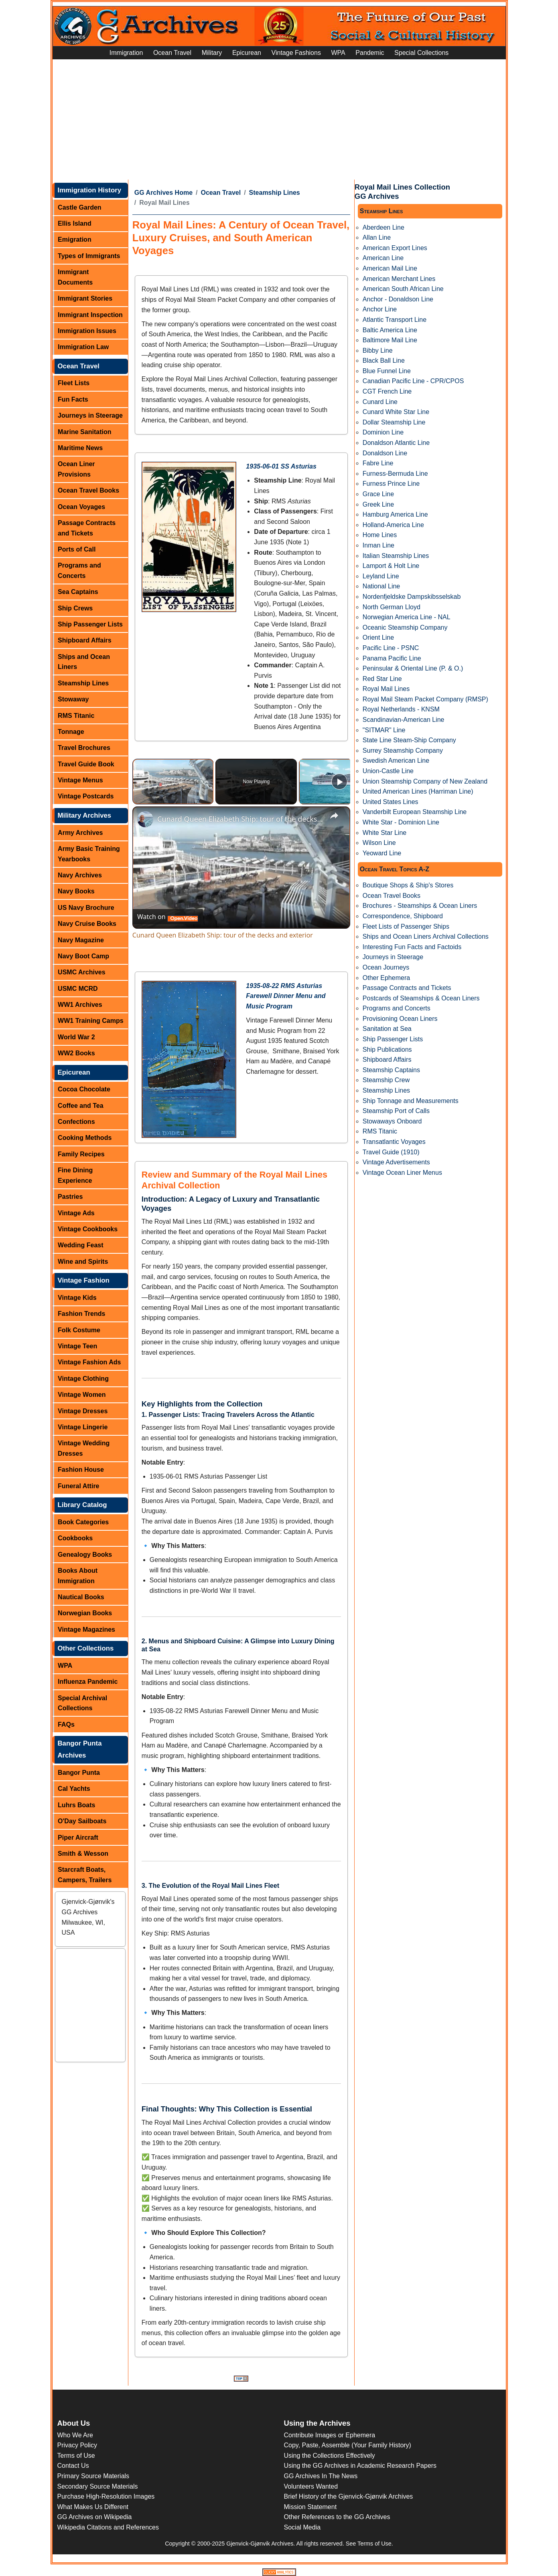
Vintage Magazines (86, 1629)
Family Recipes (81, 1154)
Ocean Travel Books (88, 490)
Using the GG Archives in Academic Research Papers (360, 2465)
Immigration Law (83, 346)
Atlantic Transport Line (394, 319)
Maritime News (80, 447)
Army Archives (80, 832)
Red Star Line (382, 678)
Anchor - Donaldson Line (398, 299)
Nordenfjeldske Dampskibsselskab (412, 596)
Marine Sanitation (84, 431)
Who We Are (75, 2435)
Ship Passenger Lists (90, 624)
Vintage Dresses (83, 1411)
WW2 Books (76, 1053)
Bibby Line (378, 350)
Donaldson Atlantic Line (396, 442)
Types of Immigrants (89, 256)
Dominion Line (383, 432)
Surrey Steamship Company (403, 750)
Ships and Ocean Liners (84, 662)
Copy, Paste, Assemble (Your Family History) (347, 2445)
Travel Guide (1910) (391, 1152)
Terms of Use (76, 2455)
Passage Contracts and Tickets (87, 528)
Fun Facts (73, 399)
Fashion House (81, 1469)
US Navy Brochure (86, 907)
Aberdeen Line (383, 227)
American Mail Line (390, 268)
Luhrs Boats (76, 1805)
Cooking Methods (85, 1137)
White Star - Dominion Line (401, 822)
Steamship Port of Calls (396, 1110)
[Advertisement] (279, 119)
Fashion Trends (81, 1313)
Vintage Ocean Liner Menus (402, 1172)
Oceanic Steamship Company (405, 627)
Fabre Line (378, 463)
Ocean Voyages (81, 506)
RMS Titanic (76, 715)
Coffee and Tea (80, 1105)
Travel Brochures (84, 747)
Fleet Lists (73, 383)
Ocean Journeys (386, 967)
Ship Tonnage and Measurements (411, 1100)
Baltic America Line (390, 330)
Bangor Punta (79, 1772)
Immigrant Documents (75, 277)
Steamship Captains (391, 1070)
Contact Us (73, 2465)
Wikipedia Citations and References (108, 2527)
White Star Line (384, 832)
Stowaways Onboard (392, 1121)
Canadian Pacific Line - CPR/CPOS (413, 381)
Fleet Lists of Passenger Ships (406, 926)
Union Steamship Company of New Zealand (425, 781)
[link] (145, 819)
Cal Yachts (74, 1788)
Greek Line (378, 504)
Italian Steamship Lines (396, 555)
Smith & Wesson (83, 1853)
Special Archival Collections (82, 1703)
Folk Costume (79, 1330)
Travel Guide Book (86, 764)
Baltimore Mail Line (390, 340)
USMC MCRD (78, 988)
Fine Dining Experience (75, 1175)
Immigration (126, 52)
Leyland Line (381, 576)
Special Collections (421, 52)
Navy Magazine (81, 940)
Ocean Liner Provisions (76, 469)
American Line (383, 258)
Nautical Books (81, 1597)
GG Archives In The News (321, 2476)
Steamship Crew (386, 1080)
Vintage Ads (76, 1213)
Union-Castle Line (388, 771)
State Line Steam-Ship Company (409, 740)
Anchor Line (380, 309)
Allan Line (377, 237)
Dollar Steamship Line (394, 422)
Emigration (74, 239)
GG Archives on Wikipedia (94, 2516)
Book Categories (83, 1522)
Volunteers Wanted (311, 2486)
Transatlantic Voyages (394, 1141)
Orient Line (378, 637)
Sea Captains (78, 591)
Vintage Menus (80, 780)
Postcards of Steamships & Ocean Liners (421, 998)
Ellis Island (74, 223)
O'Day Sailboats (82, 1821)
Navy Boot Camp (83, 956)
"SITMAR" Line (384, 730)
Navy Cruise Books (87, 923)
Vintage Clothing (83, 1378)
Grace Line (378, 494)
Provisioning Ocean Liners (400, 1018)
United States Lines (390, 801)
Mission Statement (310, 2506)
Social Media (302, 2527)
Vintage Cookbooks (88, 1229)
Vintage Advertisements (396, 1162)
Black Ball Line (384, 360)
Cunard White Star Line (396, 411)
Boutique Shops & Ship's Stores (408, 885)
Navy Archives (80, 875)
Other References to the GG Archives (337, 2516)
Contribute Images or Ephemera (329, 2435)
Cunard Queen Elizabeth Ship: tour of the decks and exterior (240, 819)
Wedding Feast (80, 1245)
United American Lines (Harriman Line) (418, 791)
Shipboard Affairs (85, 640)
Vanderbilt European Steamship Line (415, 811)
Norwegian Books (85, 1613)
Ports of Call (76, 549)
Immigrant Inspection (90, 314)
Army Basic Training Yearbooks (89, 854)
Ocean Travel (172, 52)
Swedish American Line (396, 760)
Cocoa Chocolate (84, 1089)
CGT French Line (387, 391)
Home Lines (380, 534)
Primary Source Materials (93, 2476)
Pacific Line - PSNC (391, 648)
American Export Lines (395, 247)
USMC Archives (82, 972)
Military (212, 52)
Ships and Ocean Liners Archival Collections (426, 936)
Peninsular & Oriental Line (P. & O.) (413, 668)
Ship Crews (75, 608)
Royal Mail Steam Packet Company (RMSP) (425, 699)
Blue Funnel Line (387, 371)
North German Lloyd (391, 607)
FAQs (66, 1724)
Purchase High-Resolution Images (106, 2496)
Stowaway (73, 699)
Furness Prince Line (391, 483)
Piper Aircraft (78, 1837)
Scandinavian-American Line (403, 719)
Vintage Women (82, 1394)
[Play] (339, 782)
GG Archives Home (163, 192)
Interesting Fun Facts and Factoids (412, 947)
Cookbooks (75, 1538)
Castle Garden (79, 207)
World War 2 (76, 1037)
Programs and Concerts (79, 570)
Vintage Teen (77, 1346)
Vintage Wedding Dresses (84, 1448)
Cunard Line (380, 401)
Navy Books (76, 891)
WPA (338, 52)
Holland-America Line (393, 524)
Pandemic (369, 52)
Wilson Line (379, 842)
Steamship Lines (83, 683)
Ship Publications (387, 1049)
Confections (76, 1121)
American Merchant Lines (399, 278)
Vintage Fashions (296, 52)
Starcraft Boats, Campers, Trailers (85, 1874)
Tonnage (71, 731)
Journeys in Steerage (90, 415)
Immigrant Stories (85, 298)
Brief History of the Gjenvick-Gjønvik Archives (348, 2496)
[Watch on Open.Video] (167, 916)
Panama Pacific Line (392, 658)
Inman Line (378, 545)
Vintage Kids (77, 1297)
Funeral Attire (78, 1486)
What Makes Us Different (93, 2506)
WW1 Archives (80, 1004)
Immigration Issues (87, 330)
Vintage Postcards (86, 796)
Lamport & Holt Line (391, 565)
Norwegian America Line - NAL (406, 617)
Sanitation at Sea (387, 1028)
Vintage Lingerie (83, 1427)
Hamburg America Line (395, 514)
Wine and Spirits (83, 1261)
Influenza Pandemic (88, 1681)
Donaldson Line (385, 453)
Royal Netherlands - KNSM (401, 709)
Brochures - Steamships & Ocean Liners (420, 905)
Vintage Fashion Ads (89, 1362)
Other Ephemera (386, 977)
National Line (381, 586)
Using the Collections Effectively (329, 2455)
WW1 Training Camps (91, 1020)
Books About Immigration (77, 1575)
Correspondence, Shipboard (403, 916)
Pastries (70, 1196)
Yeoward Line (382, 853)
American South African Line (403, 288)
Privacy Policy (77, 2445)
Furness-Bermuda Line (395, 473)
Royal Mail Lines (386, 688)
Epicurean (246, 52)
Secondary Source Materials (97, 2486)
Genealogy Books (85, 1554)
